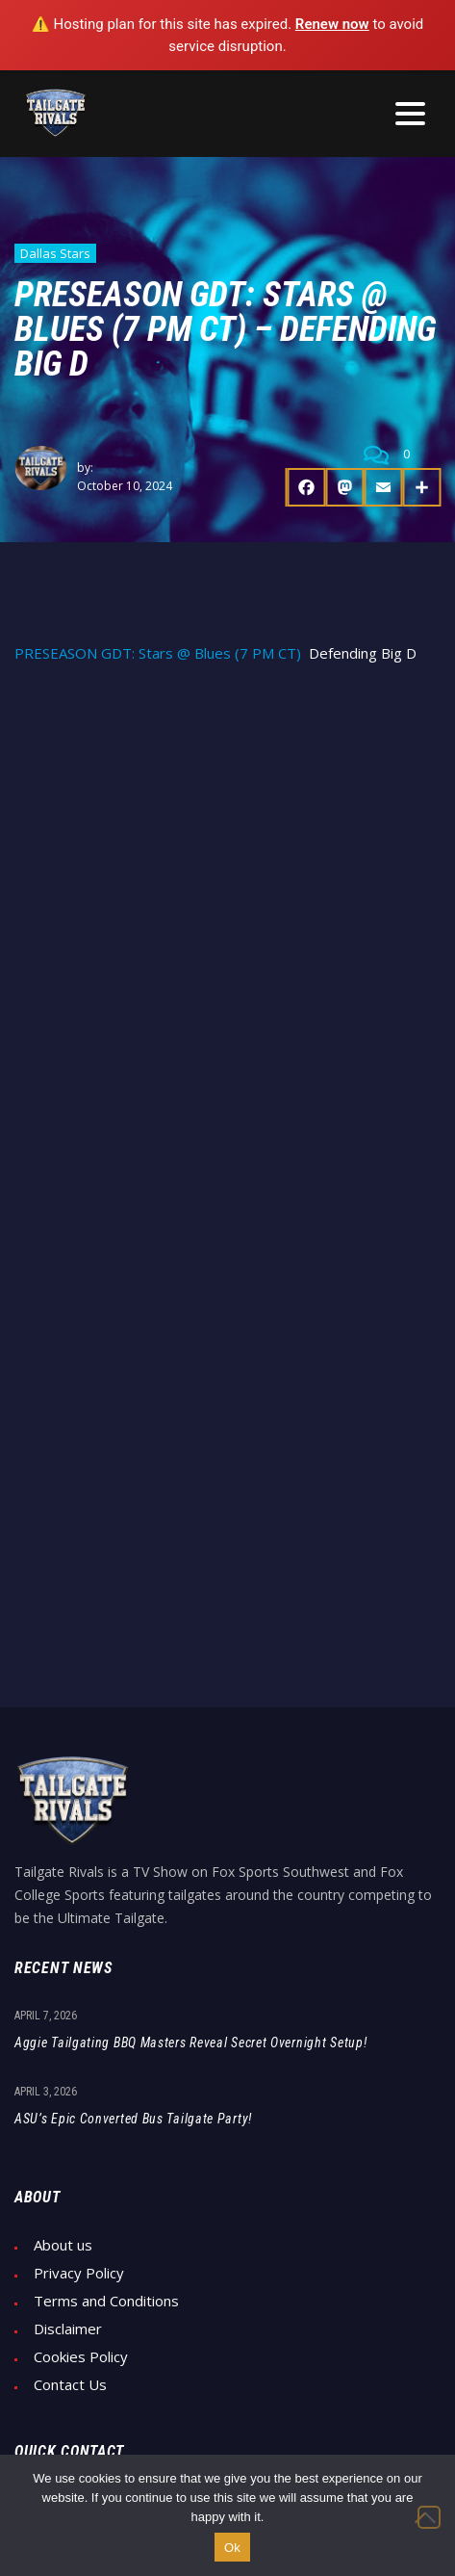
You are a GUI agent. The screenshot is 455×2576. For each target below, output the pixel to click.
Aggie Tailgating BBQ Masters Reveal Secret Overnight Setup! (190, 2042)
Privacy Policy (79, 2273)
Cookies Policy (81, 2357)
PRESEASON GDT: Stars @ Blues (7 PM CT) (157, 653)
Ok (232, 2547)
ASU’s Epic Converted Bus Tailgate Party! (133, 2118)
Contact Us (70, 2385)
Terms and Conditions (106, 2301)
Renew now (332, 24)
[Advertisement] (227, 919)
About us (63, 2245)
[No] (429, 2517)
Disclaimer (68, 2329)
